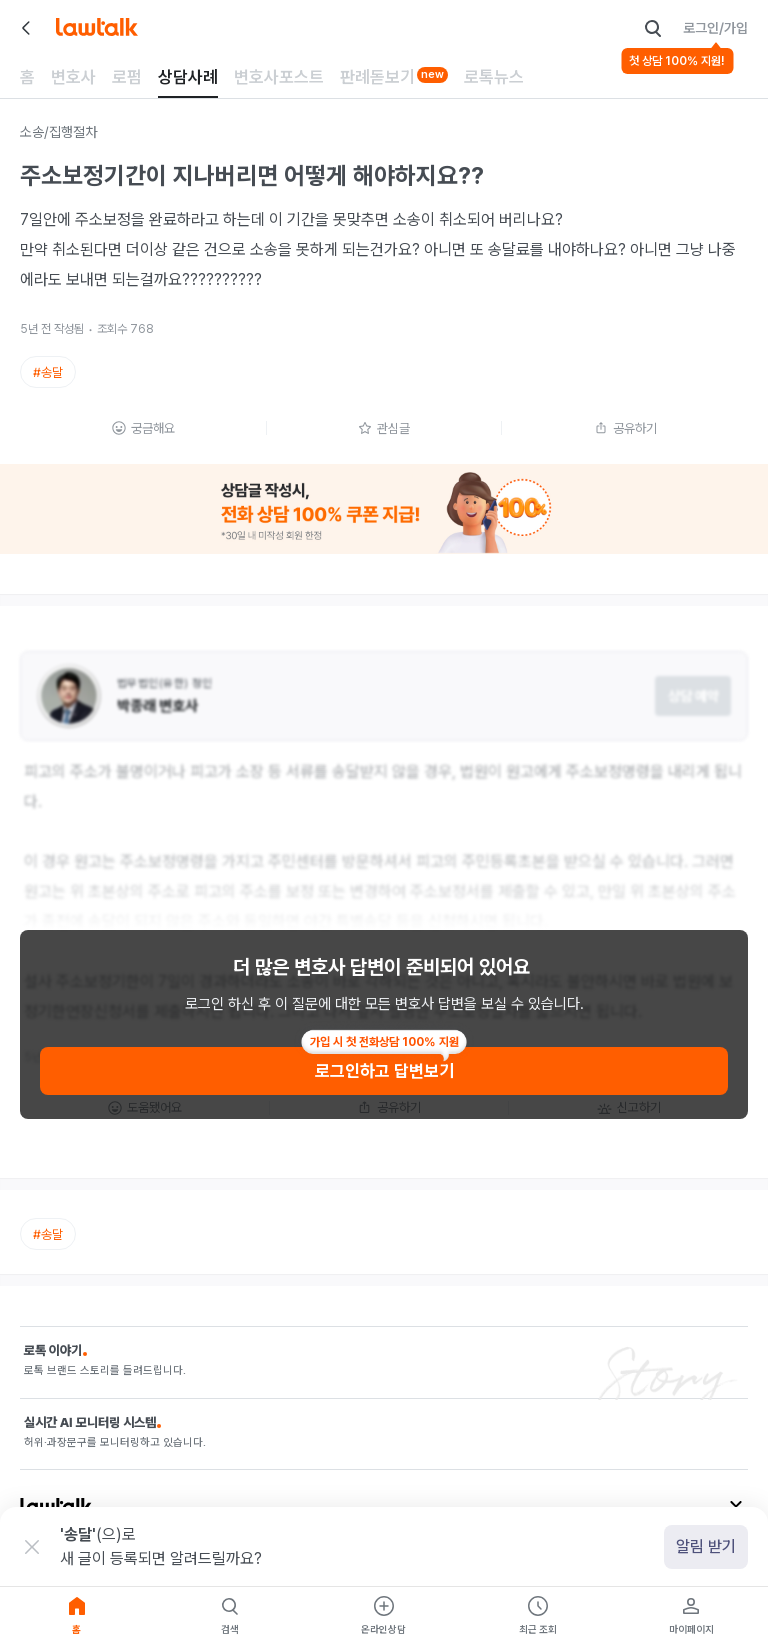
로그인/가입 (715, 28)
